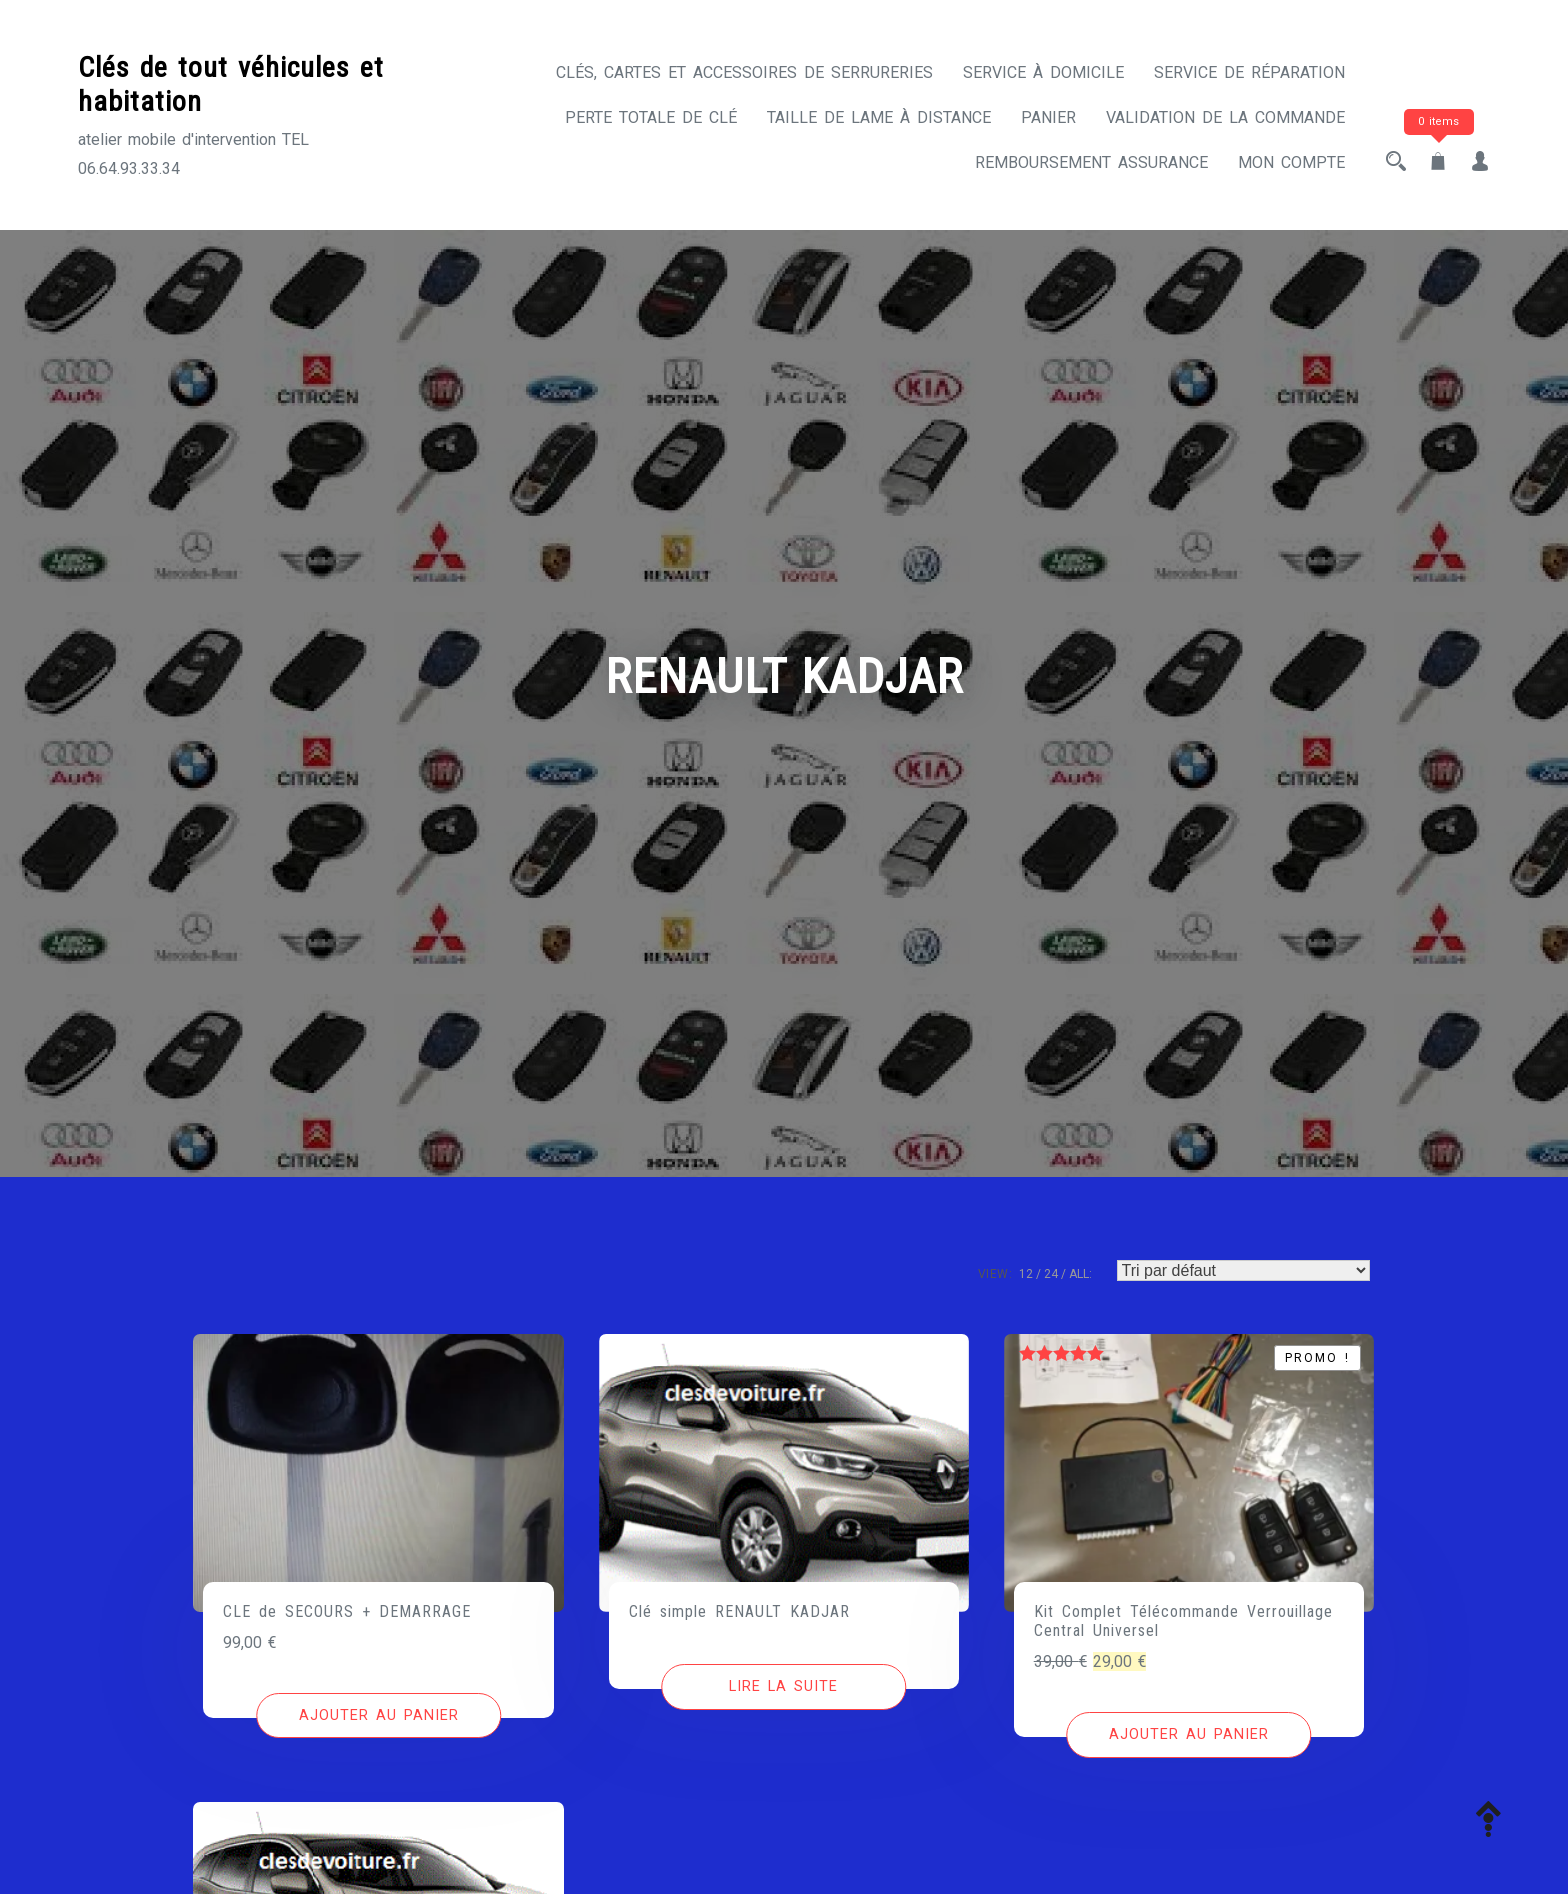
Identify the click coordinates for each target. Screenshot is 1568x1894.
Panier (1048, 117)
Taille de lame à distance (879, 117)
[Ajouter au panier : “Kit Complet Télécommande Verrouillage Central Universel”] (1188, 1735)
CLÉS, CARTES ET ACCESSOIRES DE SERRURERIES (744, 72)
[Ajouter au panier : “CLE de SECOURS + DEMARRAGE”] (378, 1716)
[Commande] (1243, 1270)
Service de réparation (1249, 72)
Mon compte (1291, 162)
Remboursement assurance (1091, 162)
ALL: (1080, 1274)
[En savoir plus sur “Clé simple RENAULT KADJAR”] (783, 1687)
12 (1026, 1274)
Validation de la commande (1225, 117)
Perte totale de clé (651, 117)
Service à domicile (1043, 72)
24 (1051, 1274)
